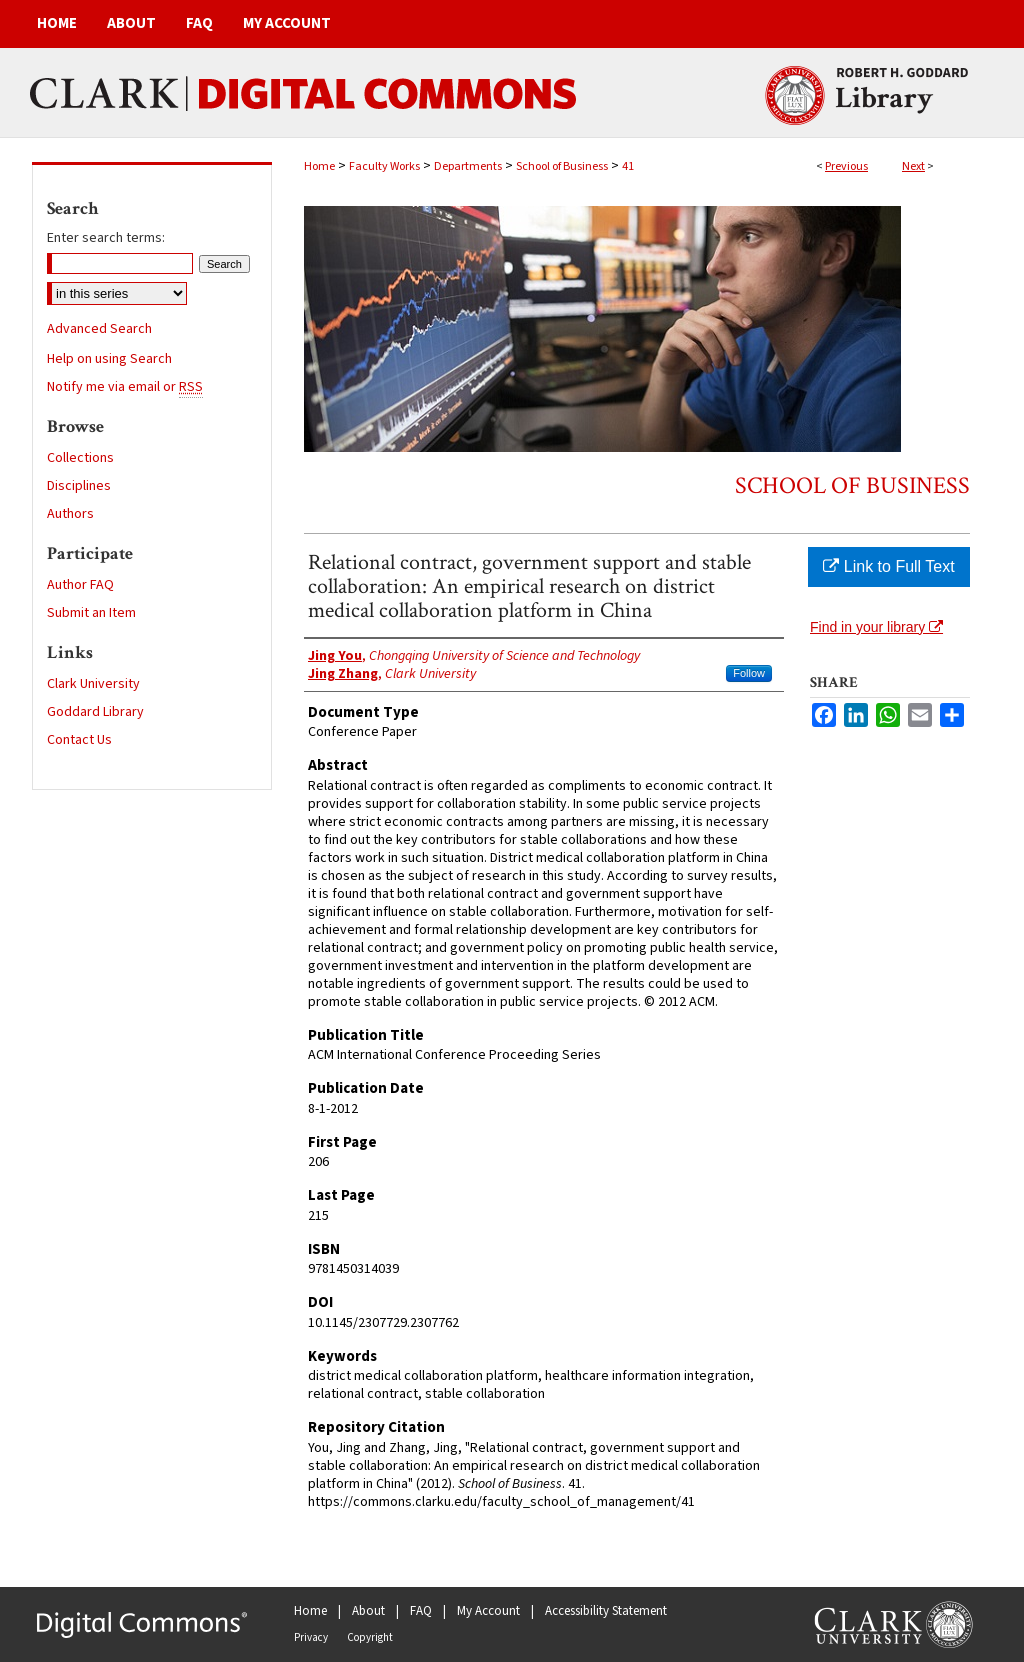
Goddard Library (95, 712)
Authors (70, 514)
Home (319, 166)
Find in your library (876, 627)
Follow (749, 673)
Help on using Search (109, 359)
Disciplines (79, 486)
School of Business (562, 166)
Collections (80, 458)
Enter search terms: (106, 238)
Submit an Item (91, 613)
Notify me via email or (125, 387)
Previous (846, 166)
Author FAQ (80, 585)
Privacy (311, 1637)
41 (628, 166)
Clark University (93, 684)
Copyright (370, 1637)
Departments (468, 166)
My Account (488, 1611)
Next (913, 166)
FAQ (421, 1611)
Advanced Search (99, 329)
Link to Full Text (888, 566)
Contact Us (79, 740)
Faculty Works (384, 166)
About (368, 1611)
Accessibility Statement (606, 1611)
